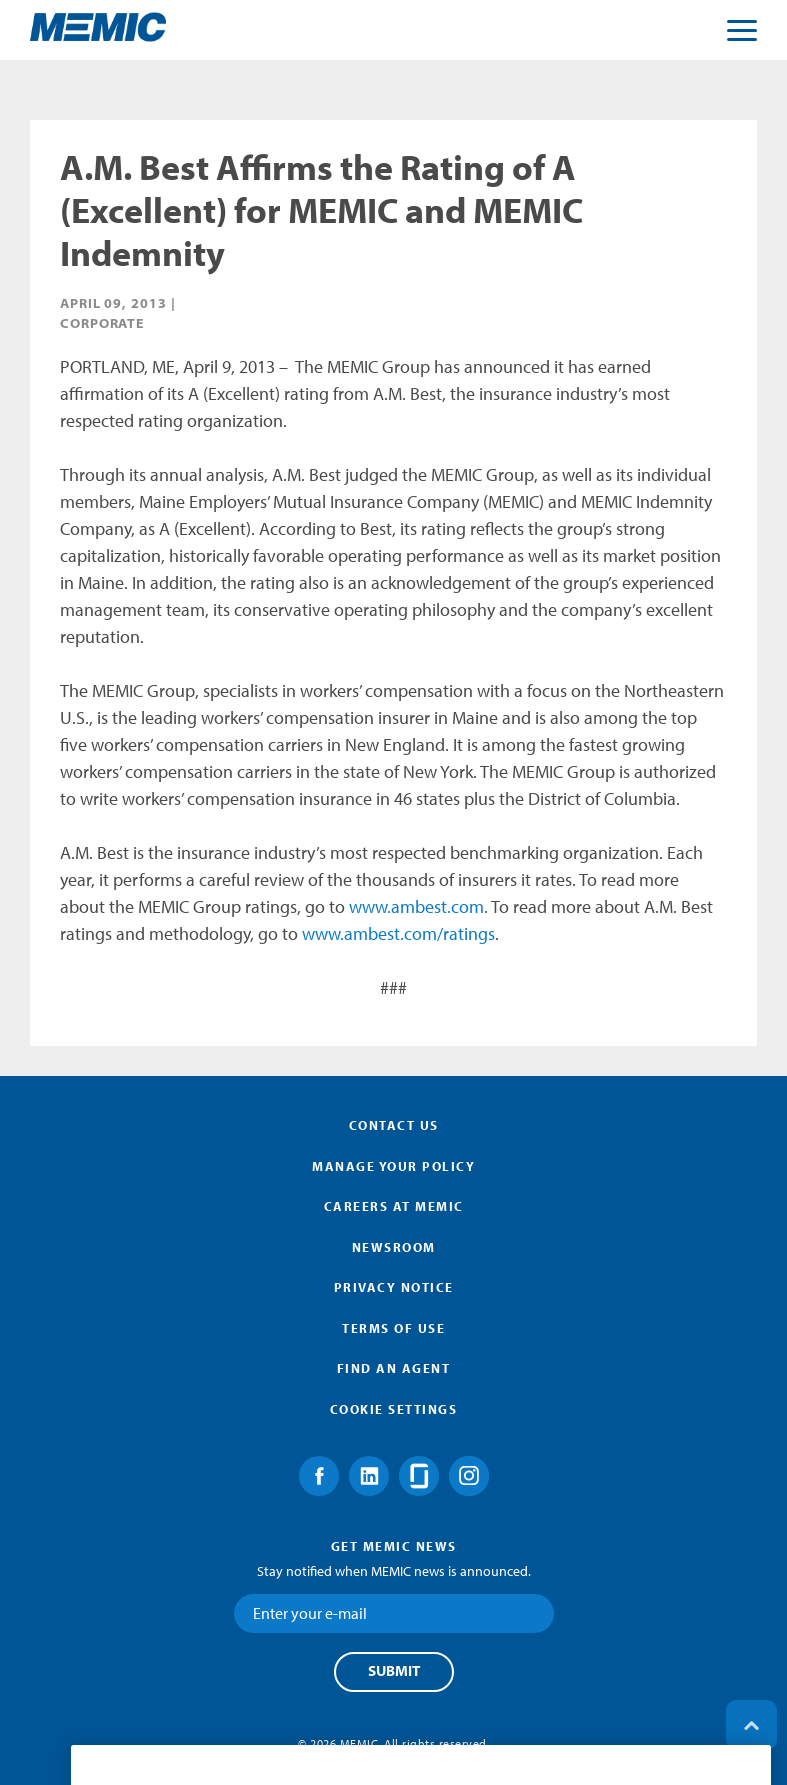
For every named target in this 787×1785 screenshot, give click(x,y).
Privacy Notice (394, 1287)
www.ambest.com (416, 906)
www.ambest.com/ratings (398, 933)
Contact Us (394, 1125)
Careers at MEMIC (394, 1206)
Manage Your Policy (393, 1166)
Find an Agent (394, 1368)
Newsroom (394, 1247)
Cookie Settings (394, 1409)
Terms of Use (393, 1328)
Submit (394, 1671)
